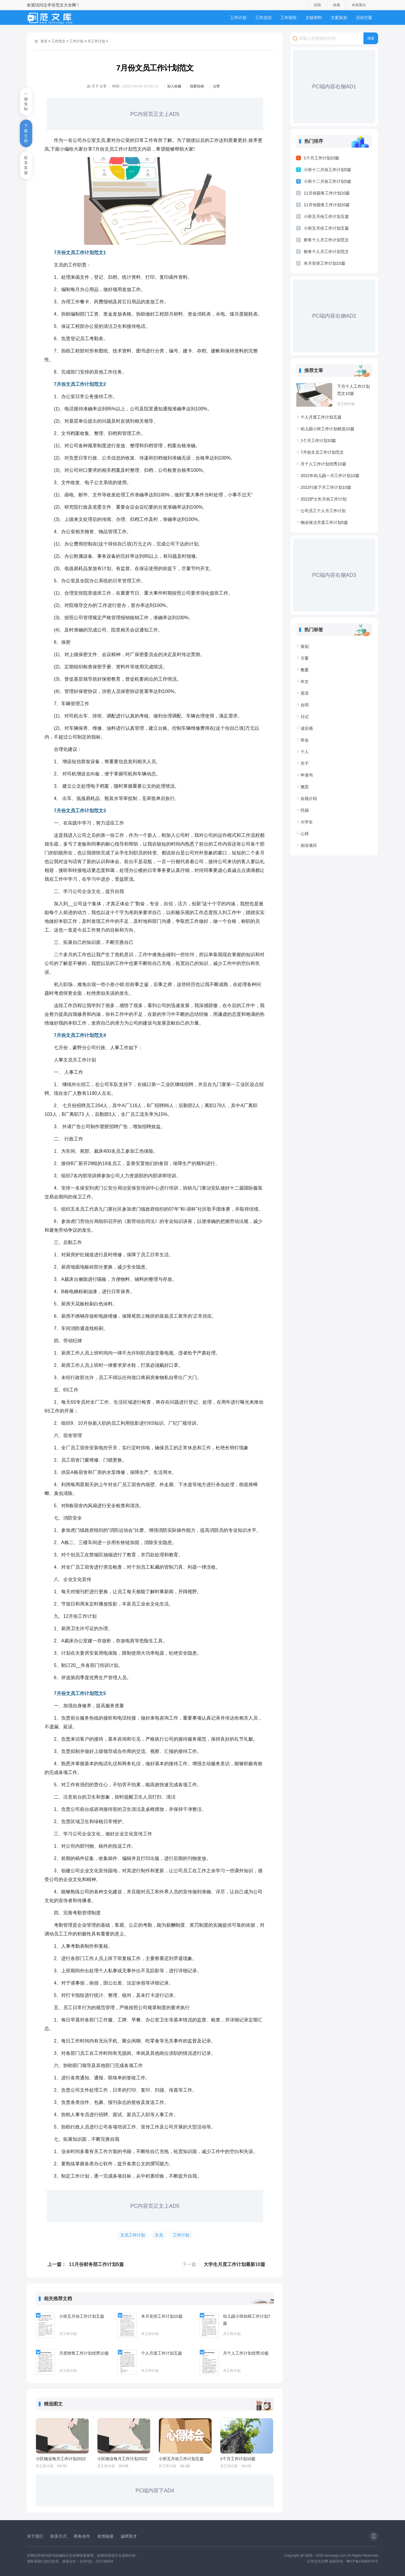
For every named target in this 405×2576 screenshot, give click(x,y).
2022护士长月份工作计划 (323, 499)
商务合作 (82, 2536)
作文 (305, 681)
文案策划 (339, 17)
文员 (159, 2235)
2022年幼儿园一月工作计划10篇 (330, 475)
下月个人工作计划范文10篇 (353, 390)
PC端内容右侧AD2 (334, 316)
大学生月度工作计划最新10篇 (234, 2264)
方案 (305, 658)
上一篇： (56, 2264)
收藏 (336, 5)
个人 (305, 751)
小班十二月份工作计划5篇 (327, 169)
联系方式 (58, 2536)
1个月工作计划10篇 (237, 2458)
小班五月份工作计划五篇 (81, 2316)
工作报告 (288, 17)
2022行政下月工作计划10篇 (326, 487)
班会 (305, 740)
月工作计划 (96, 41)
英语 (305, 693)
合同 (305, 705)
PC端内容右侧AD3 (334, 575)
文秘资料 (314, 17)
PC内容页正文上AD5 (154, 114)
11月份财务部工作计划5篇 (96, 2264)
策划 (305, 646)
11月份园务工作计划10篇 (327, 193)
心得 (305, 833)
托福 (305, 810)
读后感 (307, 728)
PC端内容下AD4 (154, 2491)
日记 (305, 716)
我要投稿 (197, 86)
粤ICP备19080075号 (362, 2561)
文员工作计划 (132, 2235)
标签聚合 (359, 5)
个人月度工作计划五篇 (161, 2353)
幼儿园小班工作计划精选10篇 (327, 428)
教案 (305, 669)
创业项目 (309, 845)
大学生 (307, 822)
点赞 (216, 86)
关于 (305, 763)
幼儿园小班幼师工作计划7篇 (246, 2320)
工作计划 (238, 17)
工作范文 (59, 41)
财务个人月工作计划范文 (326, 240)
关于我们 (35, 2536)
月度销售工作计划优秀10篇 (84, 2353)
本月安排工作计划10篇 (162, 2316)
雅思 (305, 786)
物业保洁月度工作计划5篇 (324, 522)
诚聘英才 (129, 2536)
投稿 (317, 5)
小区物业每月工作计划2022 (61, 2458)
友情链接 (105, 2536)
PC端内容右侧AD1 (334, 87)
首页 (43, 41)
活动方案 (364, 17)
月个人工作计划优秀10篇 (246, 2353)
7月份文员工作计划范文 (322, 452)
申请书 (307, 775)
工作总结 (263, 17)
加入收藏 (174, 86)
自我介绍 (309, 798)
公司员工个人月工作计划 (323, 510)
